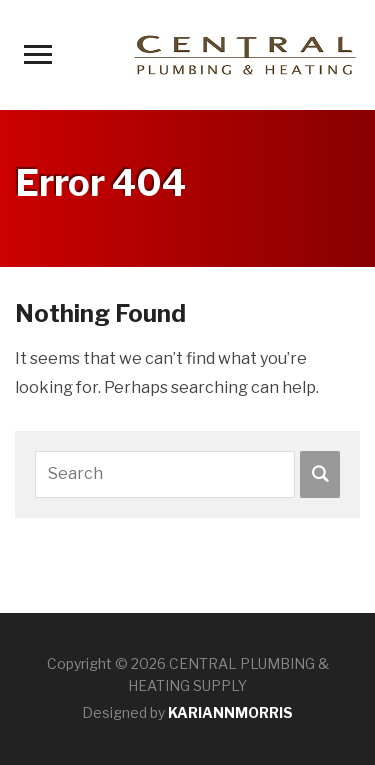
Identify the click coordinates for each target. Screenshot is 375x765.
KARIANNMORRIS (230, 712)
